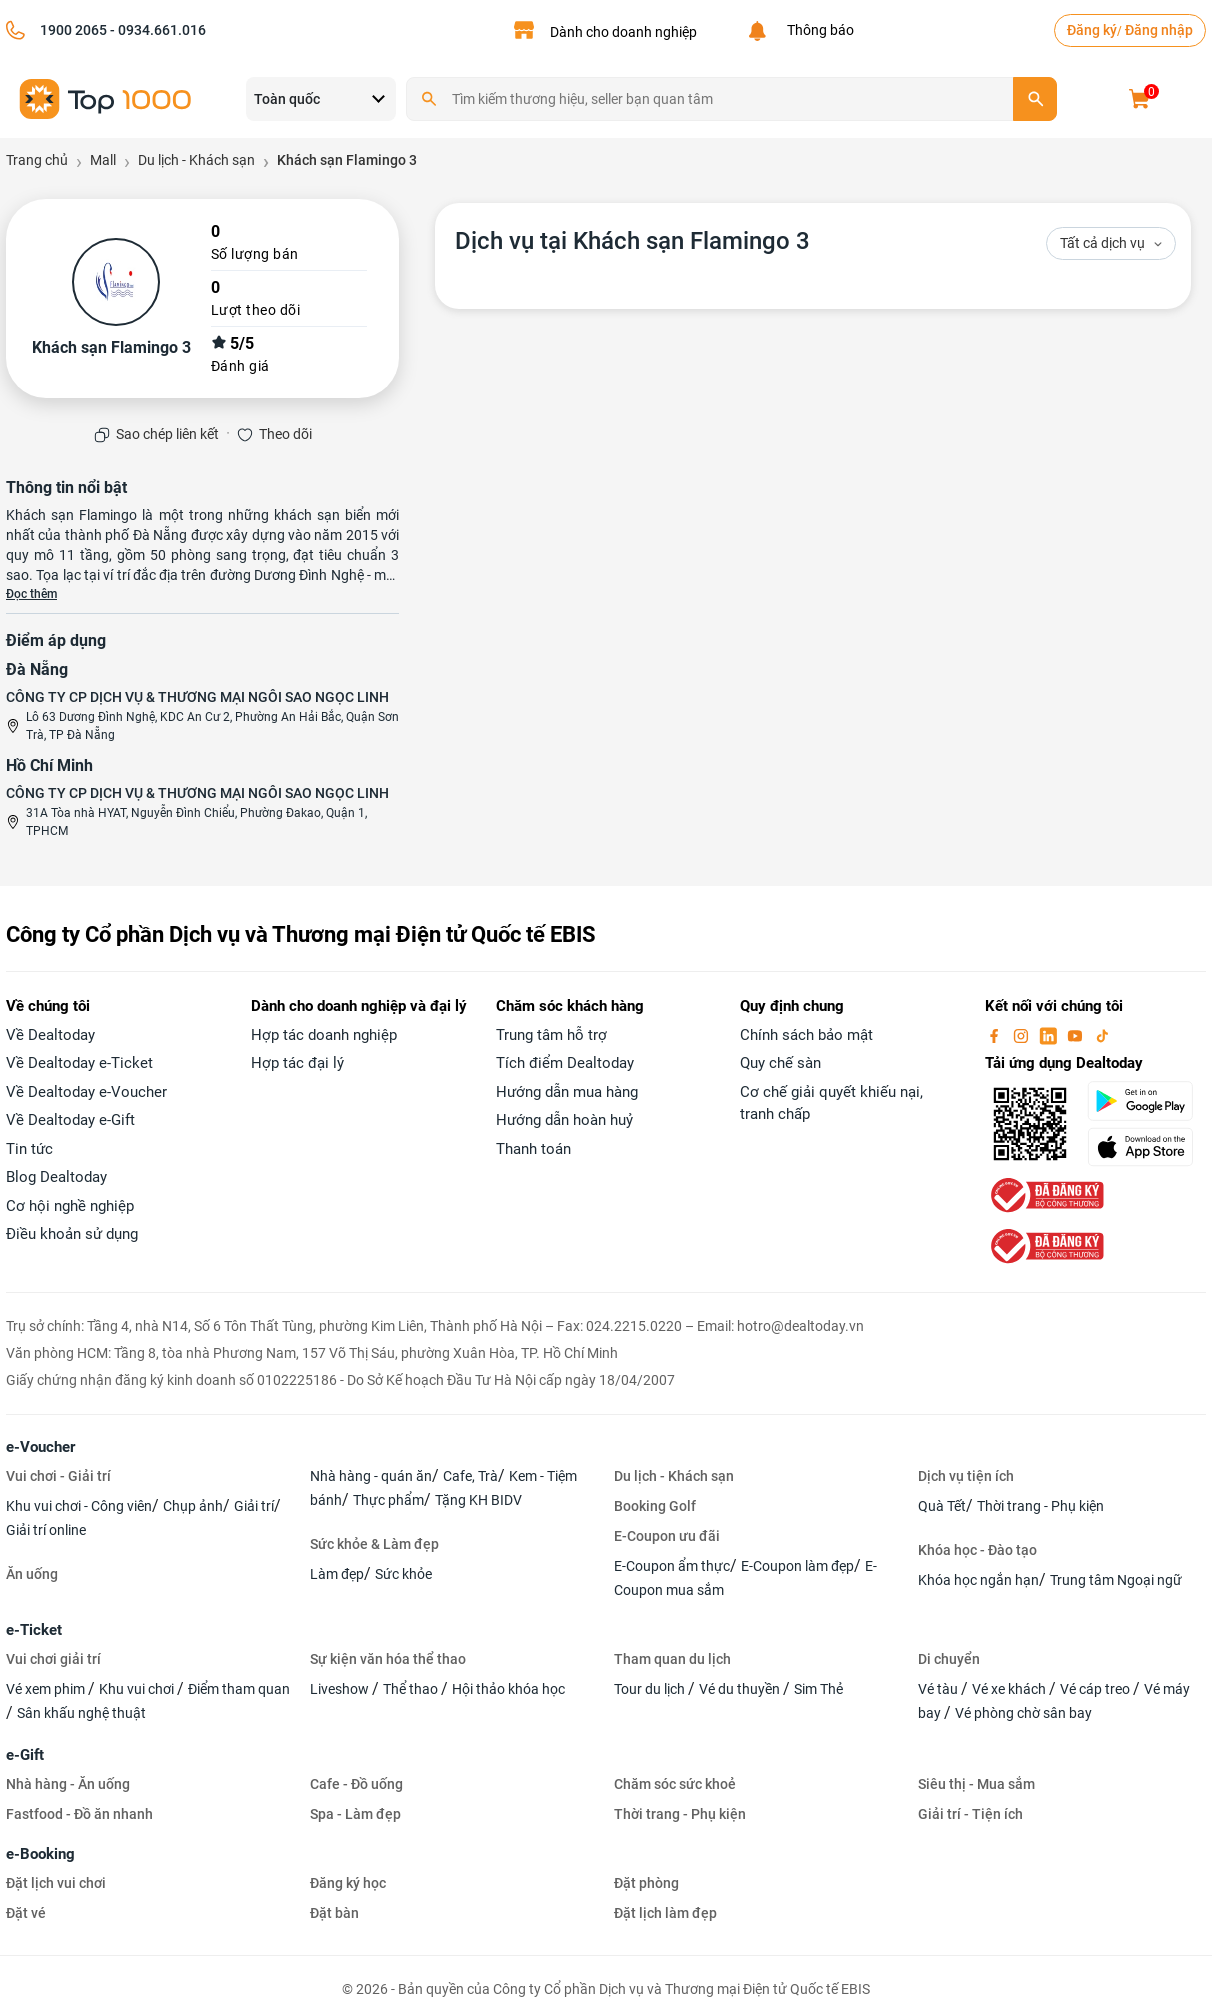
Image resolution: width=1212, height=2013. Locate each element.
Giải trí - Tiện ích (970, 1814)
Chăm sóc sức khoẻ (675, 1784)
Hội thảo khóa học (508, 1689)
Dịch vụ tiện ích (966, 1476)
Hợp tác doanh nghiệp (324, 1035)
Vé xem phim (47, 1689)
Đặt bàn (334, 1913)
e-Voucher (40, 1447)
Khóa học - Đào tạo (977, 1550)
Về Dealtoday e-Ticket (79, 1063)
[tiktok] (1102, 1035)
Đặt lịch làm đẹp (665, 1913)
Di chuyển (949, 1659)
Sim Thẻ (818, 1689)
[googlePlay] (1146, 1101)
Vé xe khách (1010, 1689)
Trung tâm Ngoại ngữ (1116, 1580)
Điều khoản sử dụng (72, 1234)
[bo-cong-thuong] (1045, 1194)
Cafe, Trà (470, 1476)
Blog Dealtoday (56, 1177)
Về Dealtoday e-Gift (70, 1120)
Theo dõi (285, 434)
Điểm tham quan (239, 1689)
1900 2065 (73, 30)
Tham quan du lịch (672, 1659)
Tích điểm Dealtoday (565, 1063)
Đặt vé (26, 1913)
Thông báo (817, 30)
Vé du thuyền (741, 1689)
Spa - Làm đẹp (355, 1814)
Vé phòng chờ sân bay (1023, 1713)
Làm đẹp (337, 1574)
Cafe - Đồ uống (356, 1784)
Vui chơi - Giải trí (58, 1476)
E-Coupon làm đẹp (797, 1566)
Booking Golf (655, 1506)
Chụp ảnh (193, 1506)
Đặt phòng (646, 1883)
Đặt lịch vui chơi (56, 1883)
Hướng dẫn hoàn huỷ (564, 1120)
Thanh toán (533, 1149)
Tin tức (29, 1149)
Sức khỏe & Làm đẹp (374, 1544)
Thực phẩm (388, 1500)
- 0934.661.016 (156, 30)
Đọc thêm (31, 594)
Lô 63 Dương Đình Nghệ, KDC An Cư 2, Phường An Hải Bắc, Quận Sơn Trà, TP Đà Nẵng (212, 726)
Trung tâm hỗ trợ (551, 1035)
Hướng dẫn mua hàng (567, 1092)
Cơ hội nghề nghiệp (70, 1206)
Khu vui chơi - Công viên (79, 1506)
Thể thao (412, 1689)
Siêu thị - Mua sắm (976, 1784)
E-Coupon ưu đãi (667, 1536)
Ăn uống (32, 1574)
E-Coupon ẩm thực (672, 1566)
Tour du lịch (651, 1689)
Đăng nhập (1159, 30)
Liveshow (341, 1689)
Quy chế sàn (780, 1063)
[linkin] (1050, 1035)
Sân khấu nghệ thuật (81, 1713)
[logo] (106, 97)
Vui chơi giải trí (53, 1659)
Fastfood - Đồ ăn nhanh (79, 1814)
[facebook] (996, 1035)
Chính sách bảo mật (806, 1035)
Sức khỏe (403, 1574)
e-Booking (40, 1854)
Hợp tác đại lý (297, 1063)
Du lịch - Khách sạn (674, 1476)
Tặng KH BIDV (478, 1500)
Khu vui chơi (138, 1689)
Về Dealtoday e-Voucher (86, 1092)
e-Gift (25, 1755)
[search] (1035, 99)
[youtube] (1077, 1035)
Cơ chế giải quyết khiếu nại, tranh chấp (831, 1103)
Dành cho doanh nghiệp (623, 32)
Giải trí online (46, 1530)
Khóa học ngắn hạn (978, 1580)
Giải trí (254, 1506)
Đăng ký (1092, 30)
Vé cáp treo (1096, 1689)
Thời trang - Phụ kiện (1040, 1506)
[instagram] (1023, 1035)
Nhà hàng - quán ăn (371, 1476)
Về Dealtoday (50, 1035)
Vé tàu (939, 1689)
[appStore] (1146, 1147)
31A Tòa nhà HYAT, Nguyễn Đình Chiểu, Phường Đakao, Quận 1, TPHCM (196, 822)
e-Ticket (34, 1630)
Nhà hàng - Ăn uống (68, 1784)
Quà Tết (942, 1506)
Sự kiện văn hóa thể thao (388, 1659)
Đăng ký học (348, 1883)
